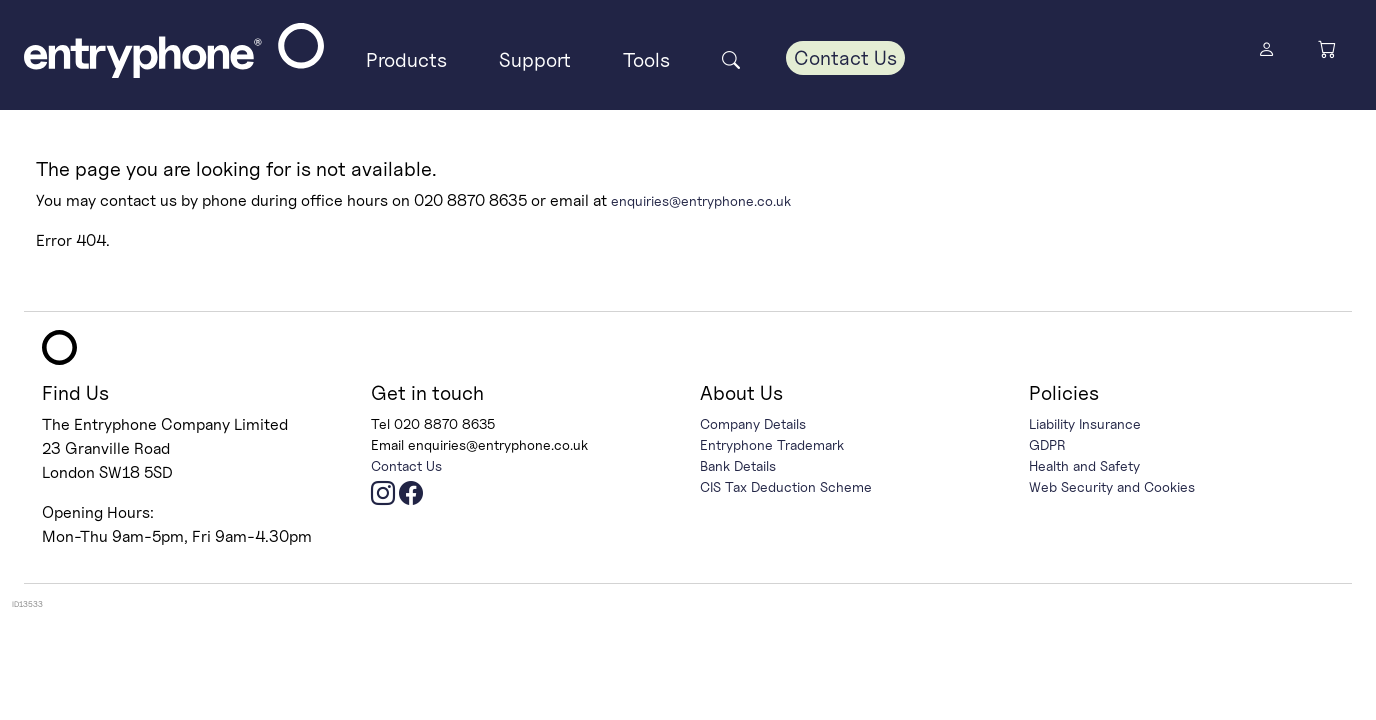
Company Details (753, 423)
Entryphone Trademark (772, 444)
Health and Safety (1084, 465)
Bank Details (738, 465)
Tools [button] (646, 60)
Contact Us (845, 58)
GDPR (1047, 444)
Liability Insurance (1085, 423)
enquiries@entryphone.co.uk (701, 200)
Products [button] (406, 60)
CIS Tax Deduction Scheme (786, 486)
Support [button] (535, 60)
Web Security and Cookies (1112, 486)
